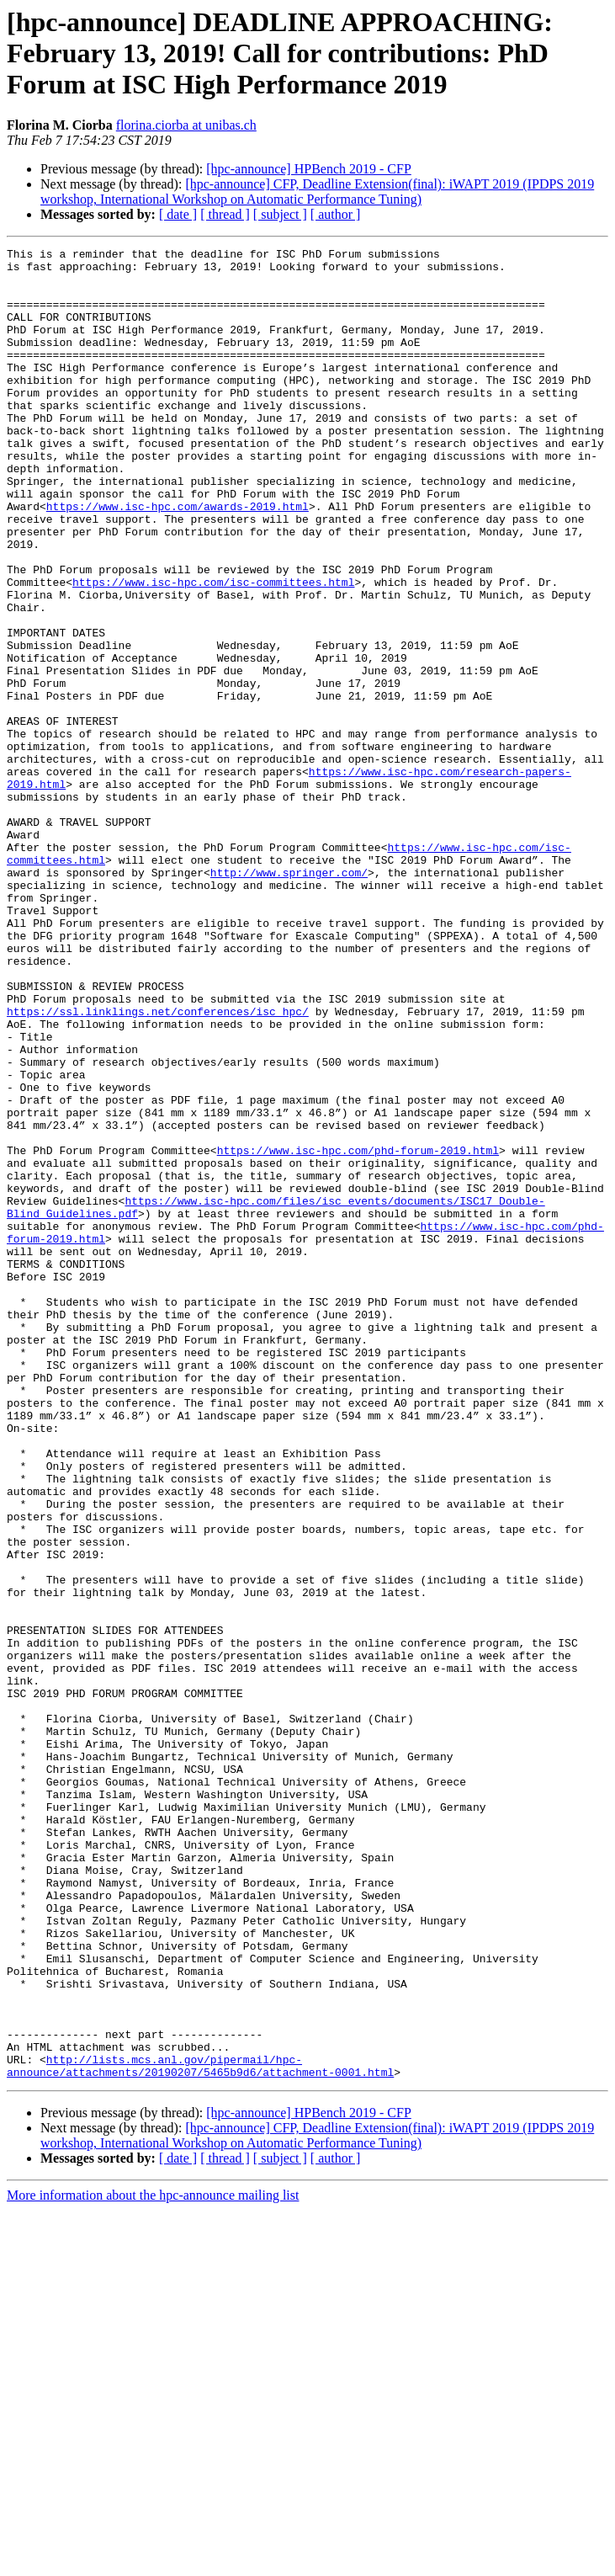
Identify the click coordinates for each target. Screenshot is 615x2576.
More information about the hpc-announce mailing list (153, 2561)
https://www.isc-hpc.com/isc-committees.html (213, 649)
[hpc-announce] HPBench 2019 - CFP (308, 169)
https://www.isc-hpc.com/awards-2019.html (177, 559)
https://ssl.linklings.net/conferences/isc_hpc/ (158, 1165)
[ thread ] (225, 214)
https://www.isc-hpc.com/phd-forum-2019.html (358, 1331)
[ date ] (178, 214)
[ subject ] (280, 214)
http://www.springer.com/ (289, 998)
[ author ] (335, 214)
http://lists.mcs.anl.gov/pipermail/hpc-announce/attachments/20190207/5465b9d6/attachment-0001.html (200, 2430)
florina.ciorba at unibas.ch (186, 125)
